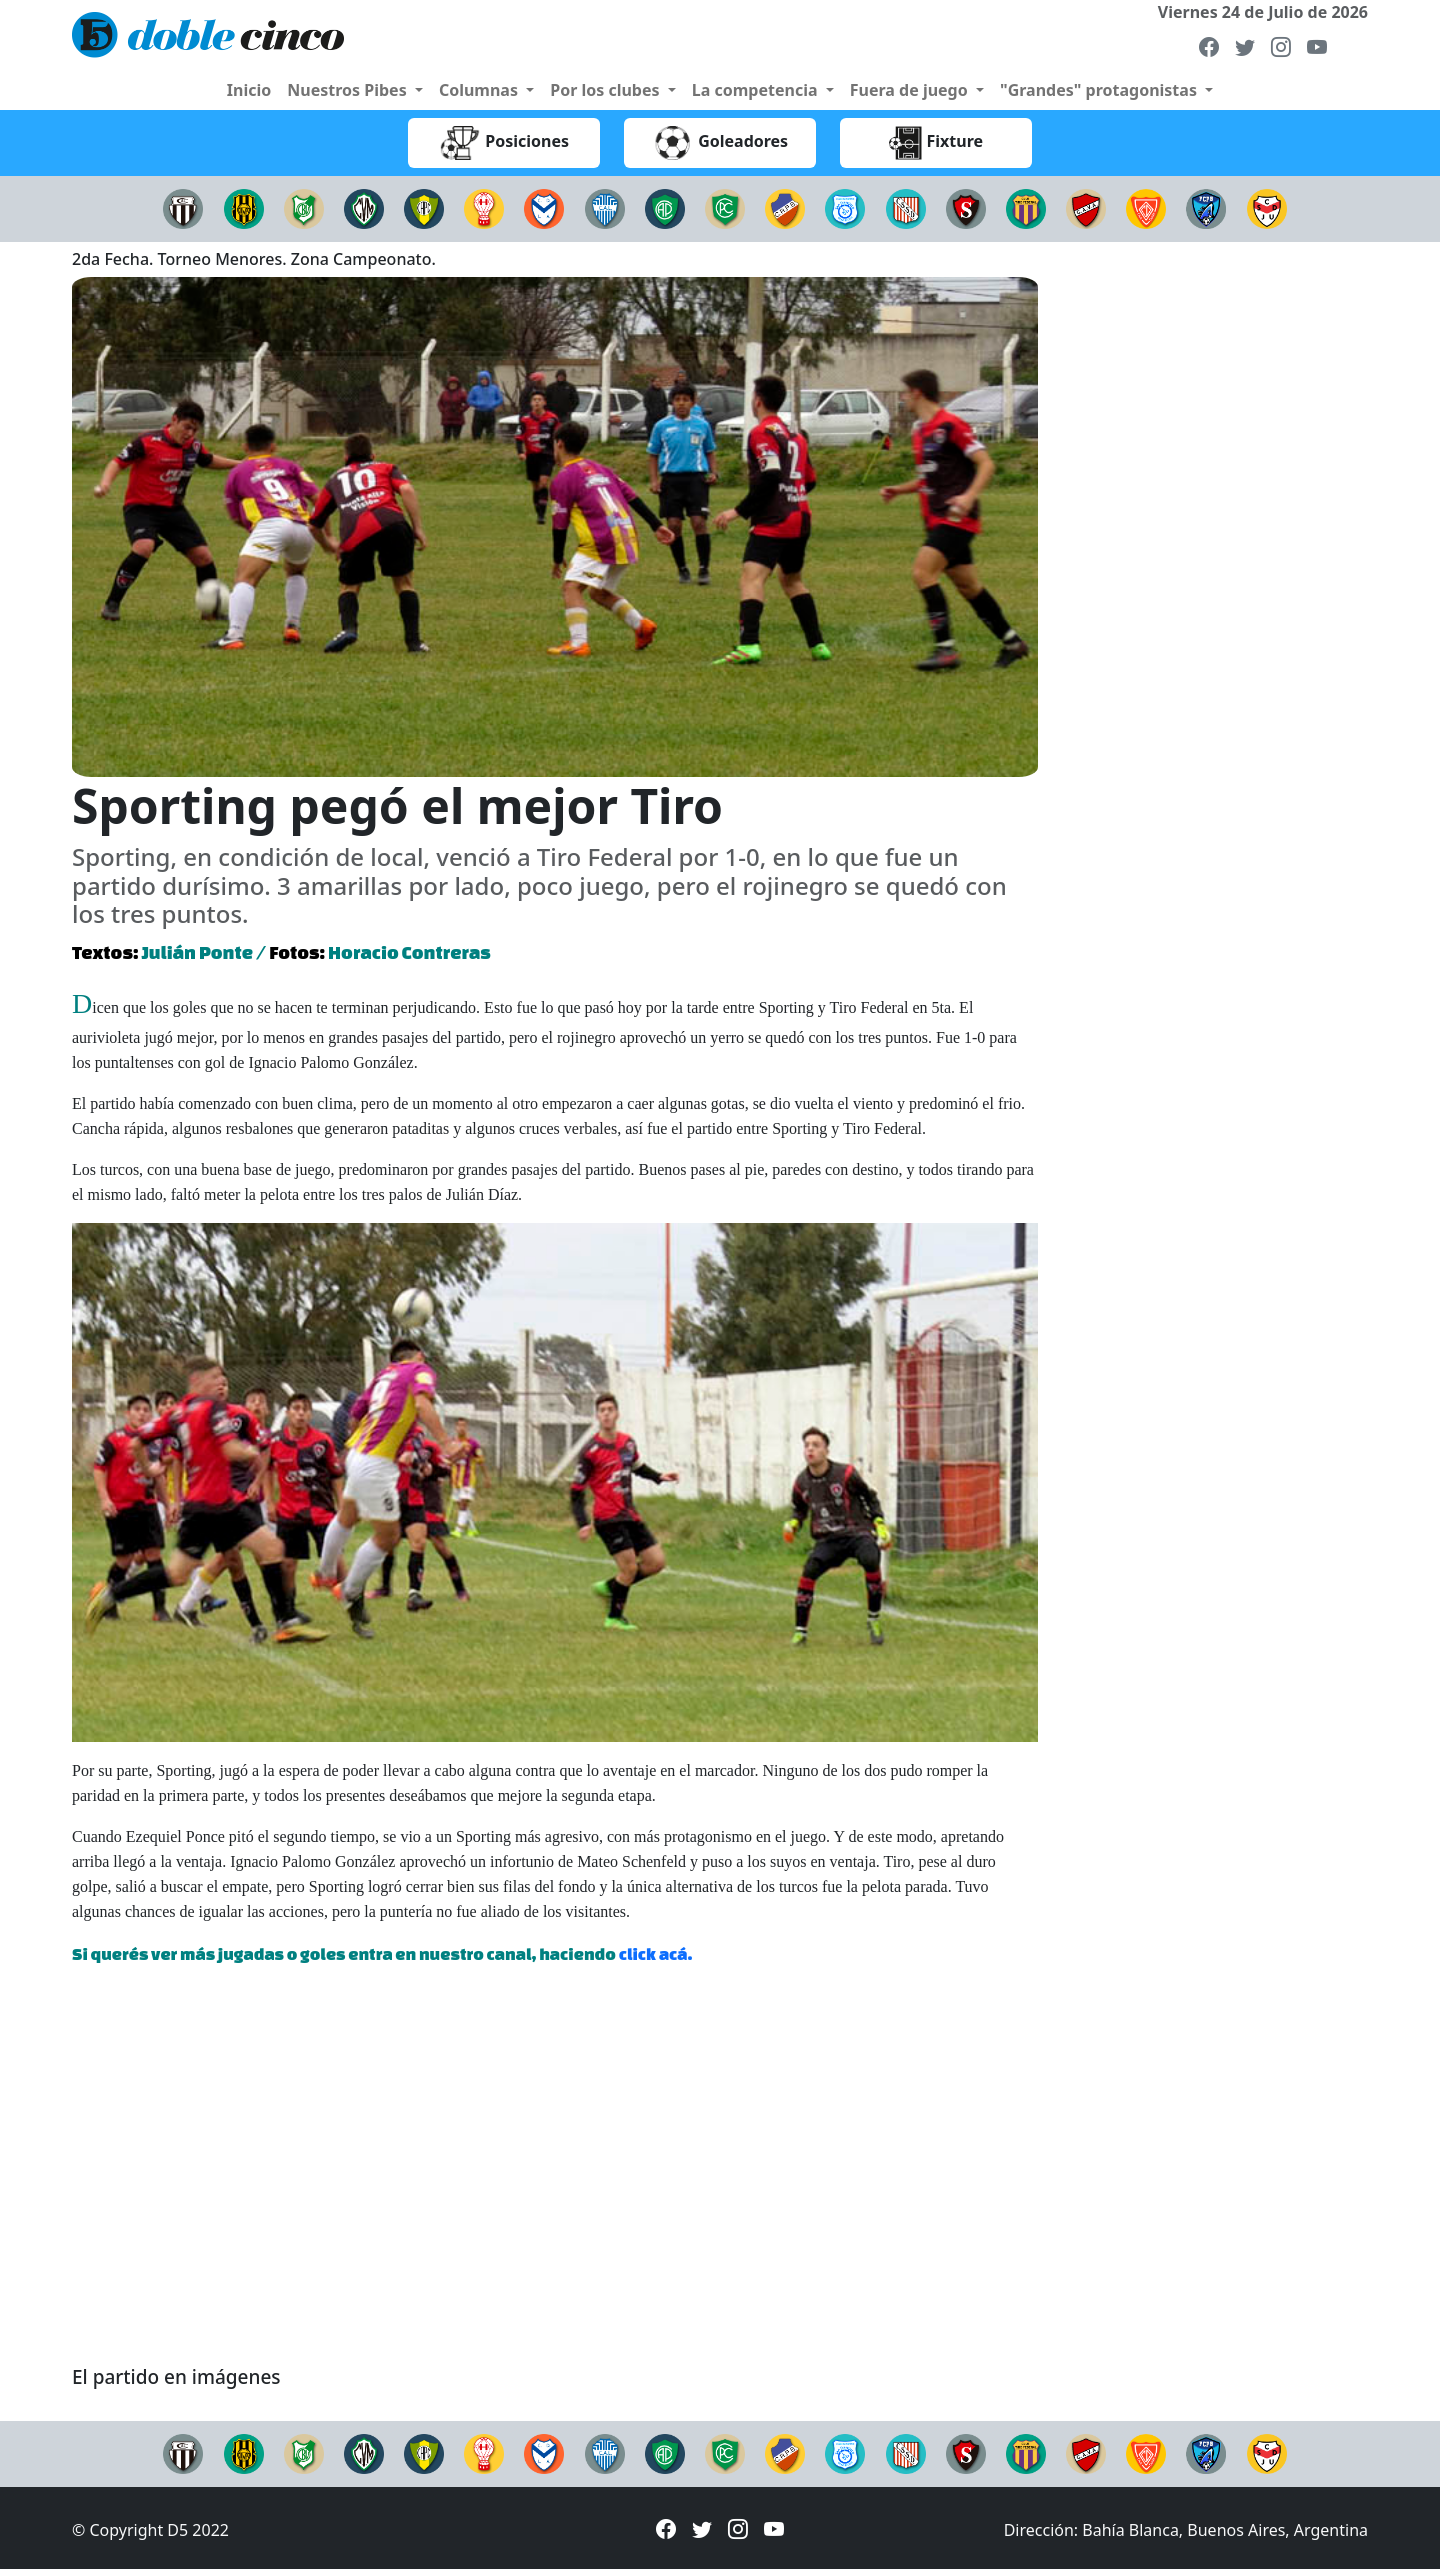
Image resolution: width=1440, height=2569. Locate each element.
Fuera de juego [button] (911, 90)
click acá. (656, 1953)
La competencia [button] (757, 90)
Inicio (249, 90)
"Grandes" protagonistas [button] (1100, 90)
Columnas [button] (480, 90)
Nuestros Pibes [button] (349, 90)
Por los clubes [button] (607, 90)
